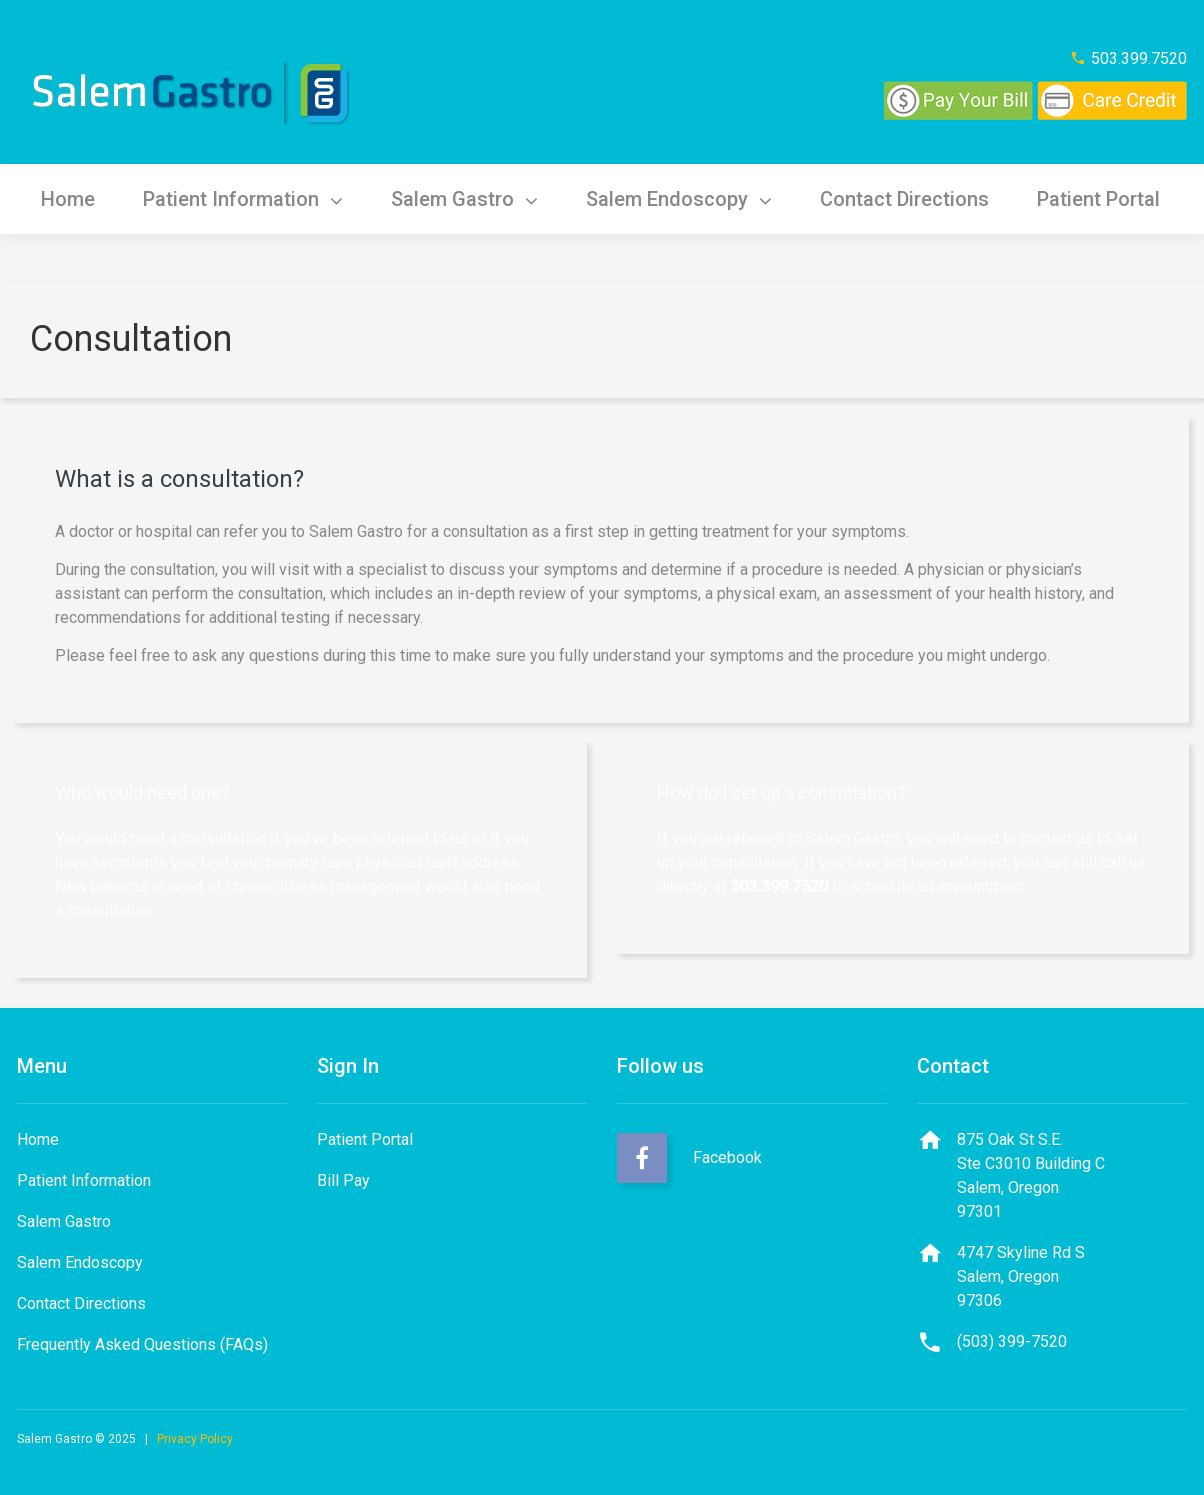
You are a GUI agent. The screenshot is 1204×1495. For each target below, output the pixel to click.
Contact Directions (904, 199)
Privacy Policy (195, 1439)
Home (68, 199)
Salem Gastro (464, 199)
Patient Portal (1098, 199)
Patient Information (243, 199)
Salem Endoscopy (679, 199)
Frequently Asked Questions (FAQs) (142, 1344)
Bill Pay (343, 1180)
